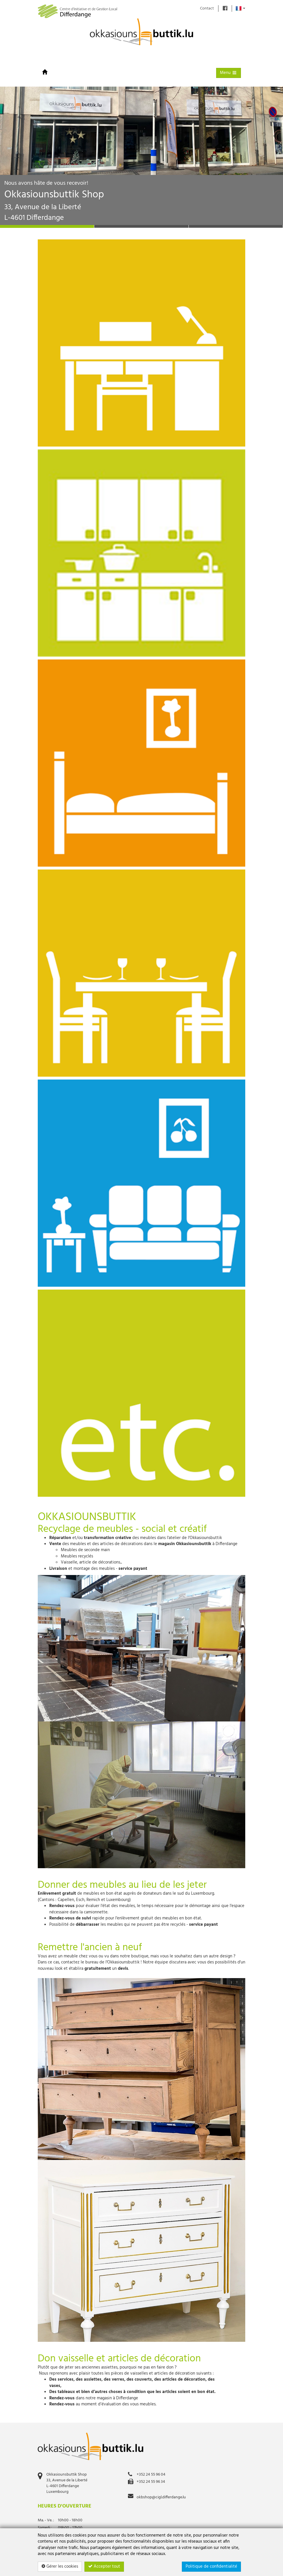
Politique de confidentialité (211, 2566)
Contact (207, 8)
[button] (14, 155)
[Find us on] (225, 8)
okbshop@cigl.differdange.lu (161, 2497)
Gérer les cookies (59, 2566)
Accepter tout (104, 2566)
